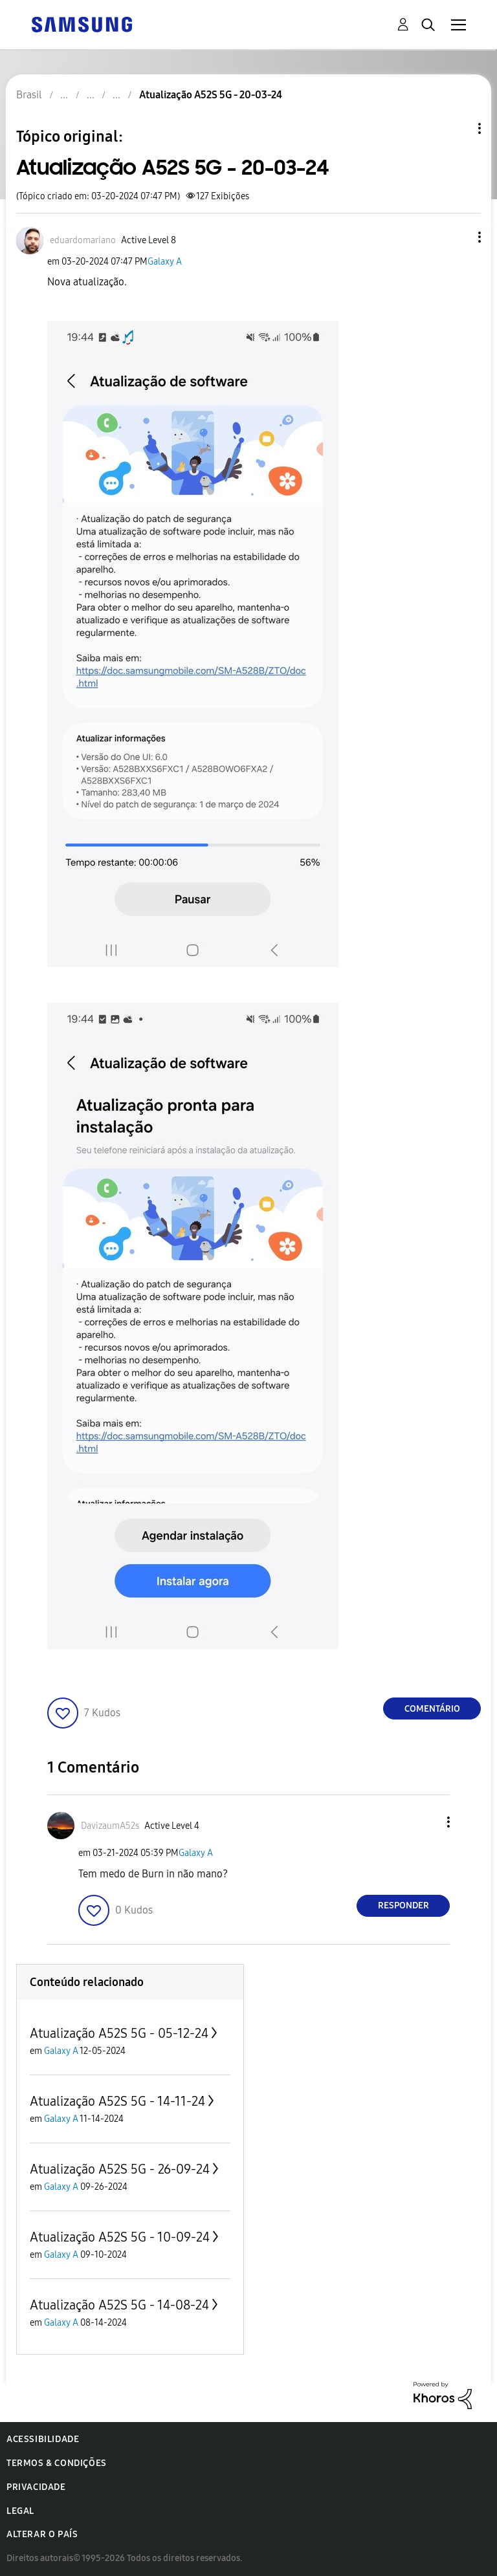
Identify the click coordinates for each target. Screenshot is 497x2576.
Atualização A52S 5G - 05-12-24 (119, 2033)
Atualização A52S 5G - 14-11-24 (117, 2101)
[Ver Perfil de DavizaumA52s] (110, 1825)
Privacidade (36, 2487)
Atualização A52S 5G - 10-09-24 (120, 2237)
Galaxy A (165, 261)
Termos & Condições (56, 2463)
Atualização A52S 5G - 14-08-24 (119, 2305)
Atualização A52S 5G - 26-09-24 (120, 2169)
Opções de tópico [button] (457, 128)
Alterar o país (42, 2534)
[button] (458, 237)
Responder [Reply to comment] (403, 1905)
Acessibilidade (42, 2439)
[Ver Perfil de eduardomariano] (83, 240)
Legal (20, 2510)
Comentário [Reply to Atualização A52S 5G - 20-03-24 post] (432, 1708)
